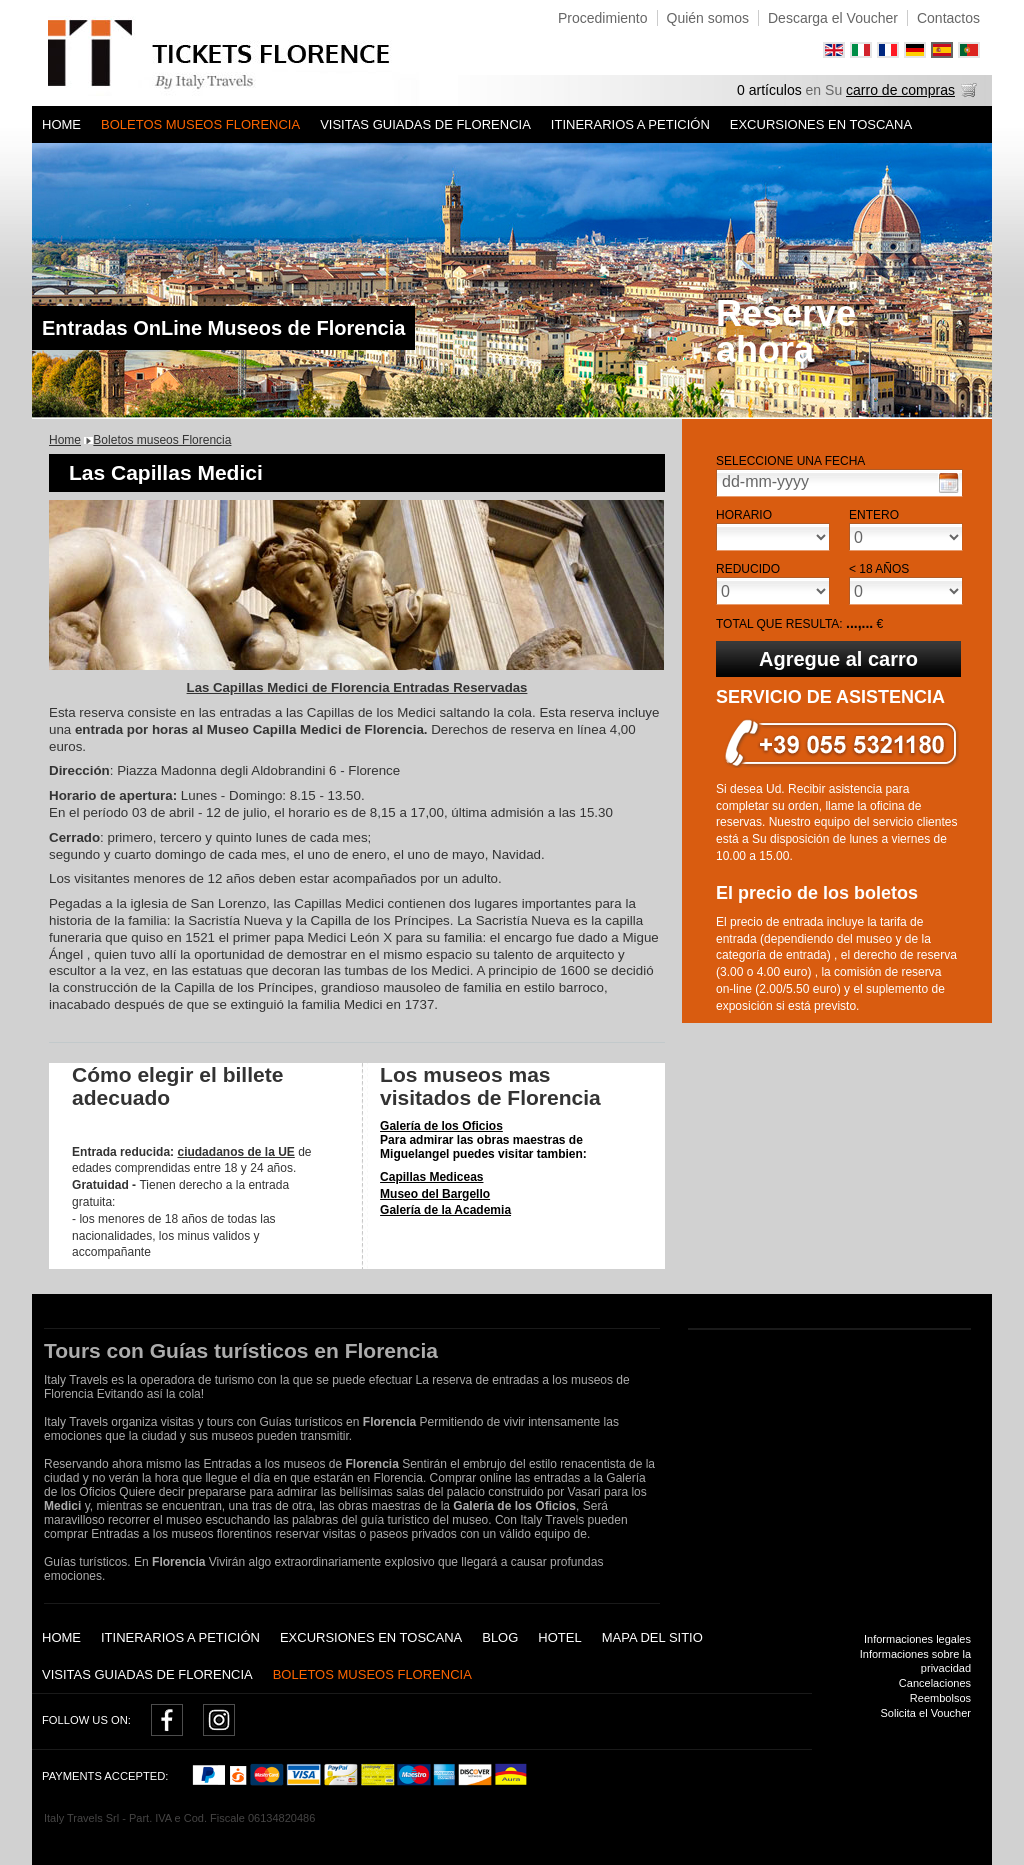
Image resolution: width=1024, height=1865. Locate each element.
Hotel (559, 1637)
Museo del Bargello (435, 1194)
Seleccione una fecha (790, 461)
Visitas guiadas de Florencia (425, 124)
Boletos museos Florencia (200, 124)
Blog (500, 1637)
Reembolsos (940, 1698)
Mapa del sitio (652, 1637)
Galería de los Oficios (441, 1126)
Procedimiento (603, 18)
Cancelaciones (935, 1683)
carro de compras (900, 90)
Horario (744, 515)
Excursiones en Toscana (821, 124)
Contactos (948, 18)
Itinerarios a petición (630, 124)
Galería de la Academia (445, 1210)
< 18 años (879, 569)
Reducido (748, 569)
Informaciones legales (917, 1639)
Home (61, 124)
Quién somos (708, 18)
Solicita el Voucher (926, 1713)
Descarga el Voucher (833, 18)
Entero (874, 515)
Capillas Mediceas (431, 1177)
